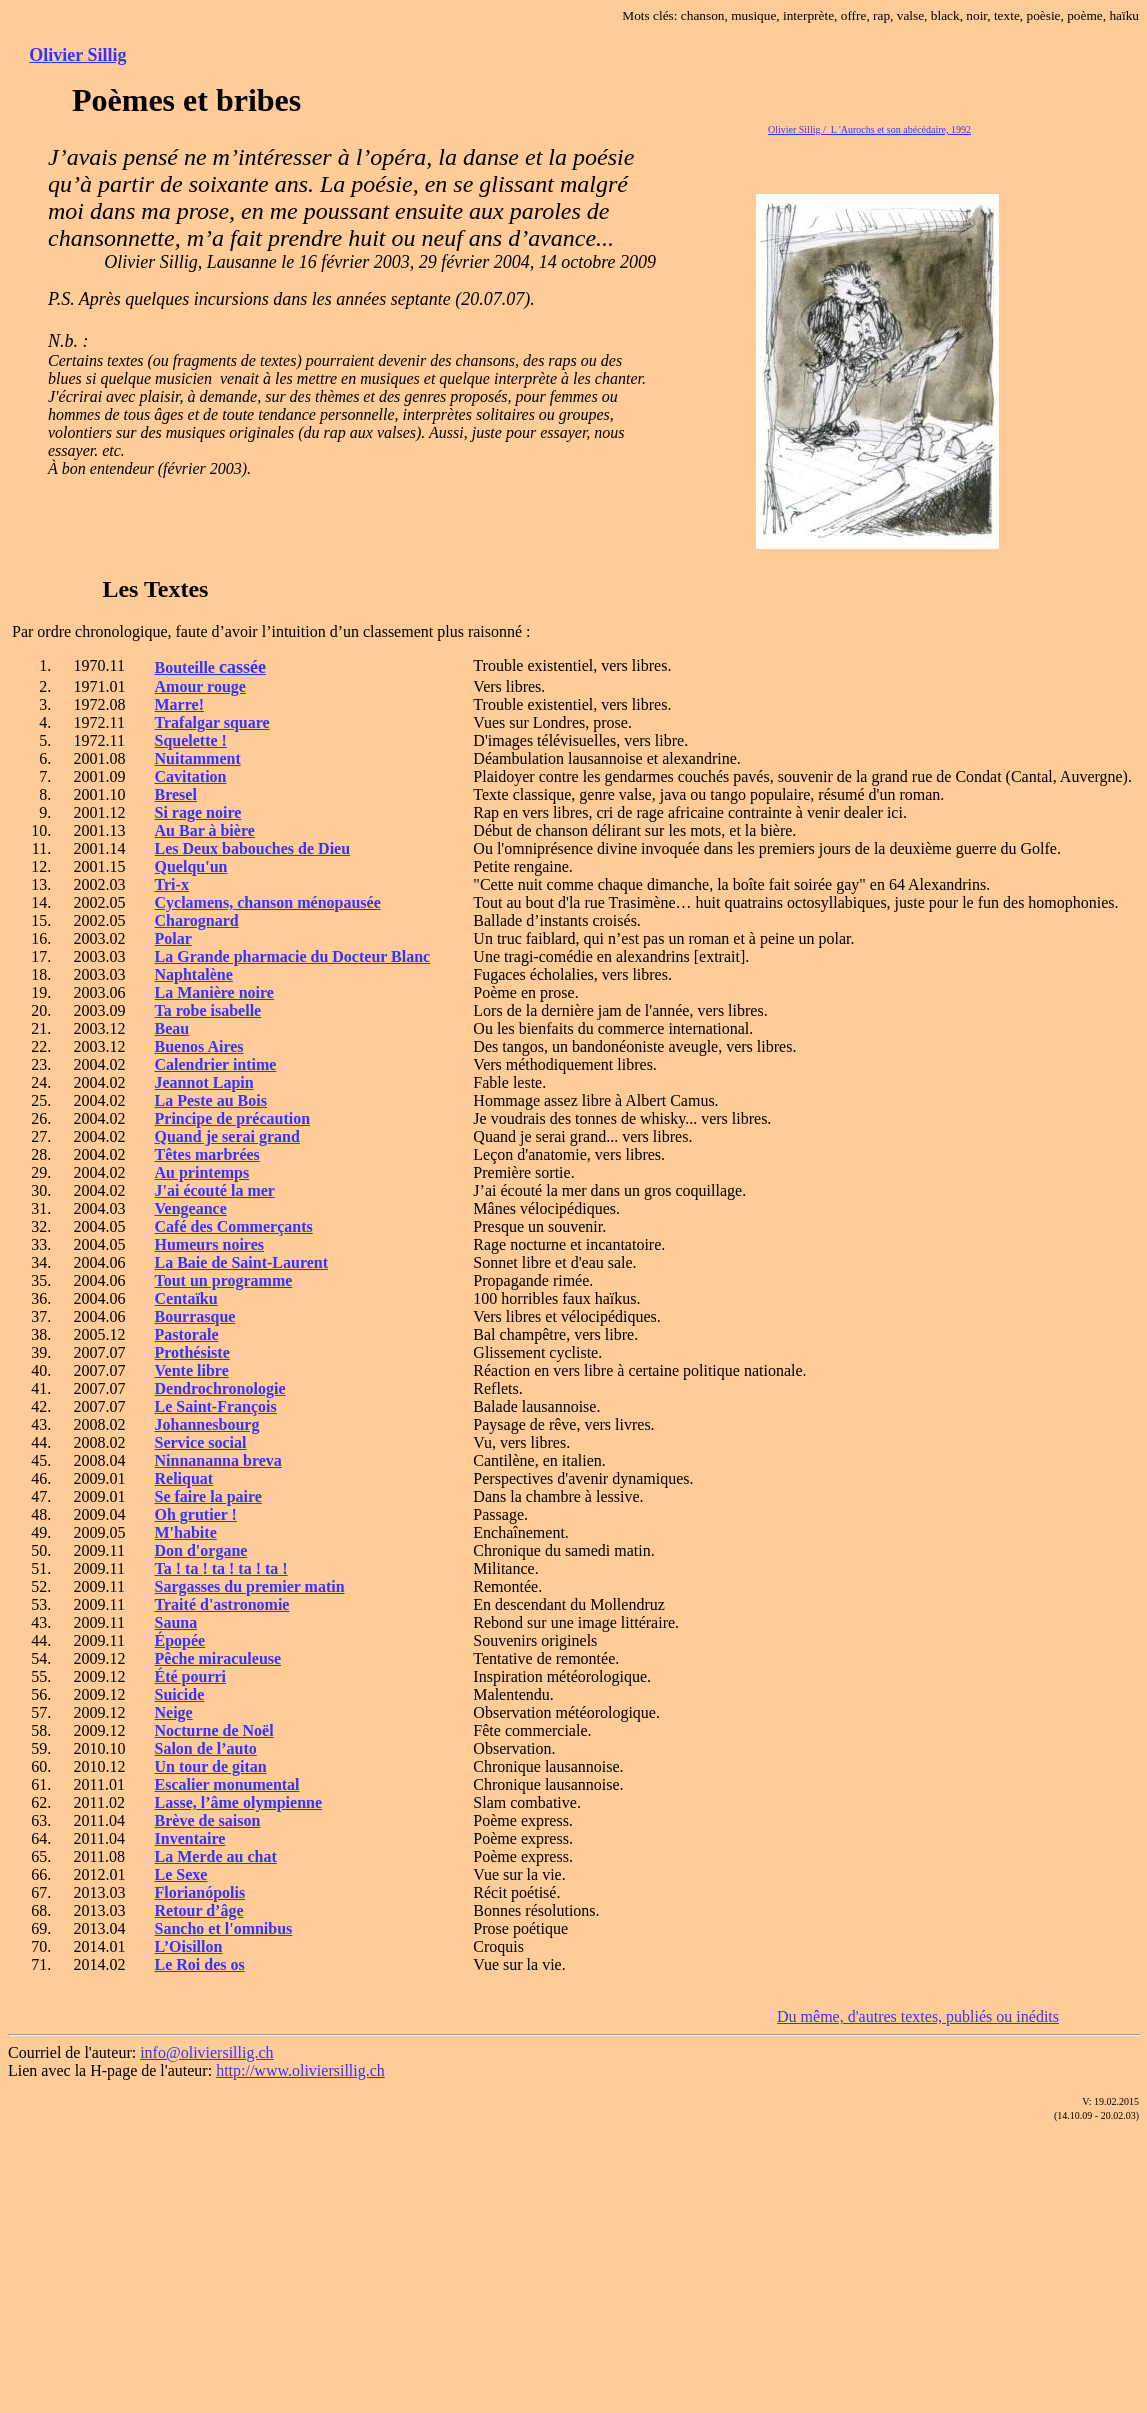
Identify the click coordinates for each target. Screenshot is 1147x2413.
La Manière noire (214, 992)
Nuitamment (198, 758)
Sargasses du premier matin (250, 1586)
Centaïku (186, 1298)
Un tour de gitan (211, 1766)
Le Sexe (181, 1874)
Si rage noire (198, 812)
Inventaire (190, 1838)
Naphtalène (194, 974)
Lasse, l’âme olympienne (239, 1802)
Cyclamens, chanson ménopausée (268, 902)
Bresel (176, 794)
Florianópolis (200, 1892)
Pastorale (187, 1334)
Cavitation (191, 776)
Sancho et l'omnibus (224, 1928)
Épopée (180, 1640)
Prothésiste (192, 1352)
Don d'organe (201, 1550)
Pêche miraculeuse (218, 1658)
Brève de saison (208, 1820)
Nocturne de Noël (214, 1730)
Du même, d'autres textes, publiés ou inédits (918, 2016)
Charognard (197, 920)
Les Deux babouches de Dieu (253, 848)
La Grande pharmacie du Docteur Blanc (293, 956)
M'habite (186, 1532)
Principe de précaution (233, 1118)
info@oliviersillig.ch (206, 2052)
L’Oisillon (189, 1946)
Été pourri (191, 1676)
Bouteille (210, 667)
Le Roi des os (200, 1964)
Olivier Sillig (77, 55)
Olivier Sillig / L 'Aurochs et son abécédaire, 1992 (869, 129)
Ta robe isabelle (208, 1010)
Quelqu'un (191, 866)
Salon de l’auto (206, 1748)
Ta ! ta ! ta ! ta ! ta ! (221, 1568)
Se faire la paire (208, 1496)
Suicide (180, 1694)
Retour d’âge (199, 1910)
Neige (174, 1712)
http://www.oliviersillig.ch (300, 2070)
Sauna (176, 1622)
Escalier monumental (227, 1784)
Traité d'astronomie (222, 1604)
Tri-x (172, 884)
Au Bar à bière (205, 830)
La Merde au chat (216, 1856)
